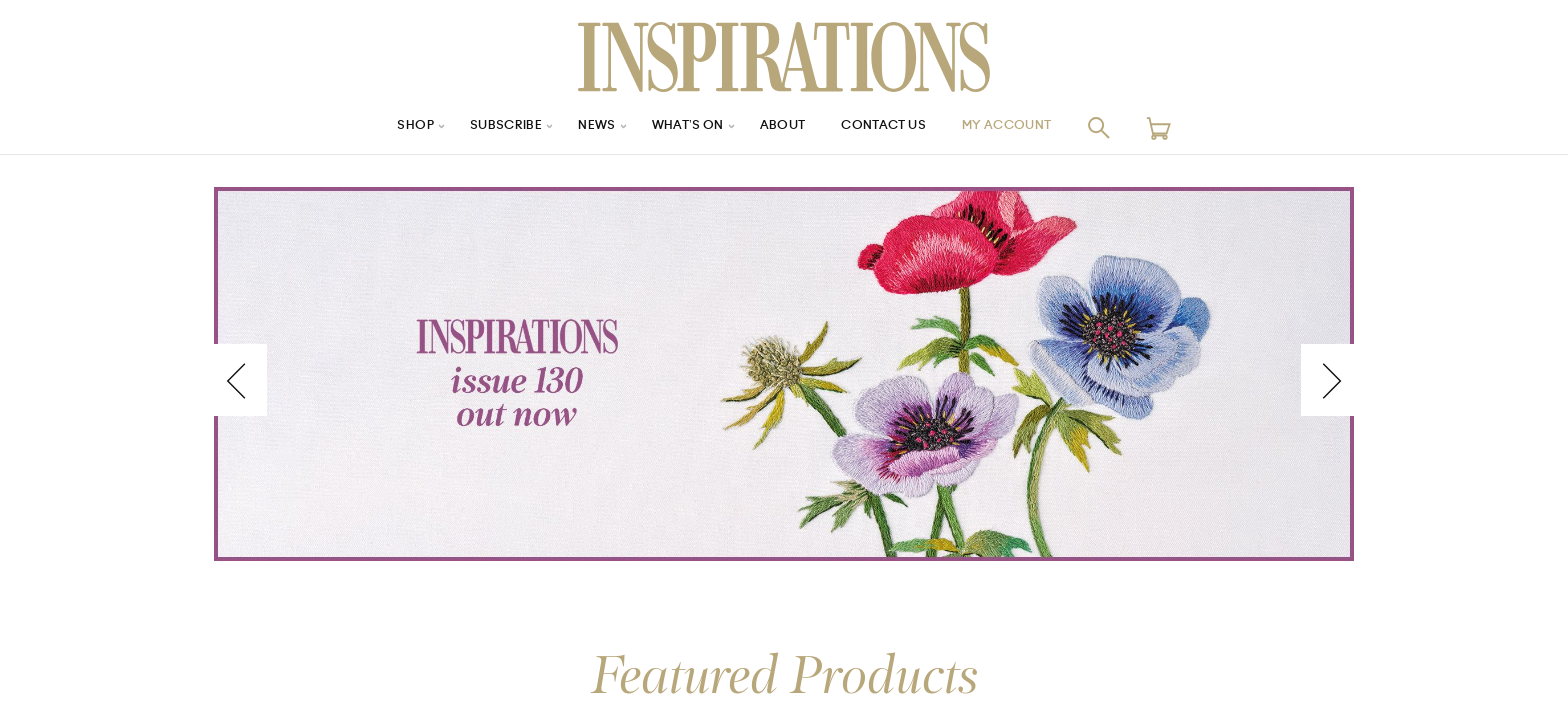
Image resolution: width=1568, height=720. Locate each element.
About (784, 127)
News (582, 127)
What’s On (681, 127)
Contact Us (895, 127)
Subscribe (484, 127)
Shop (385, 127)
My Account (1033, 127)
